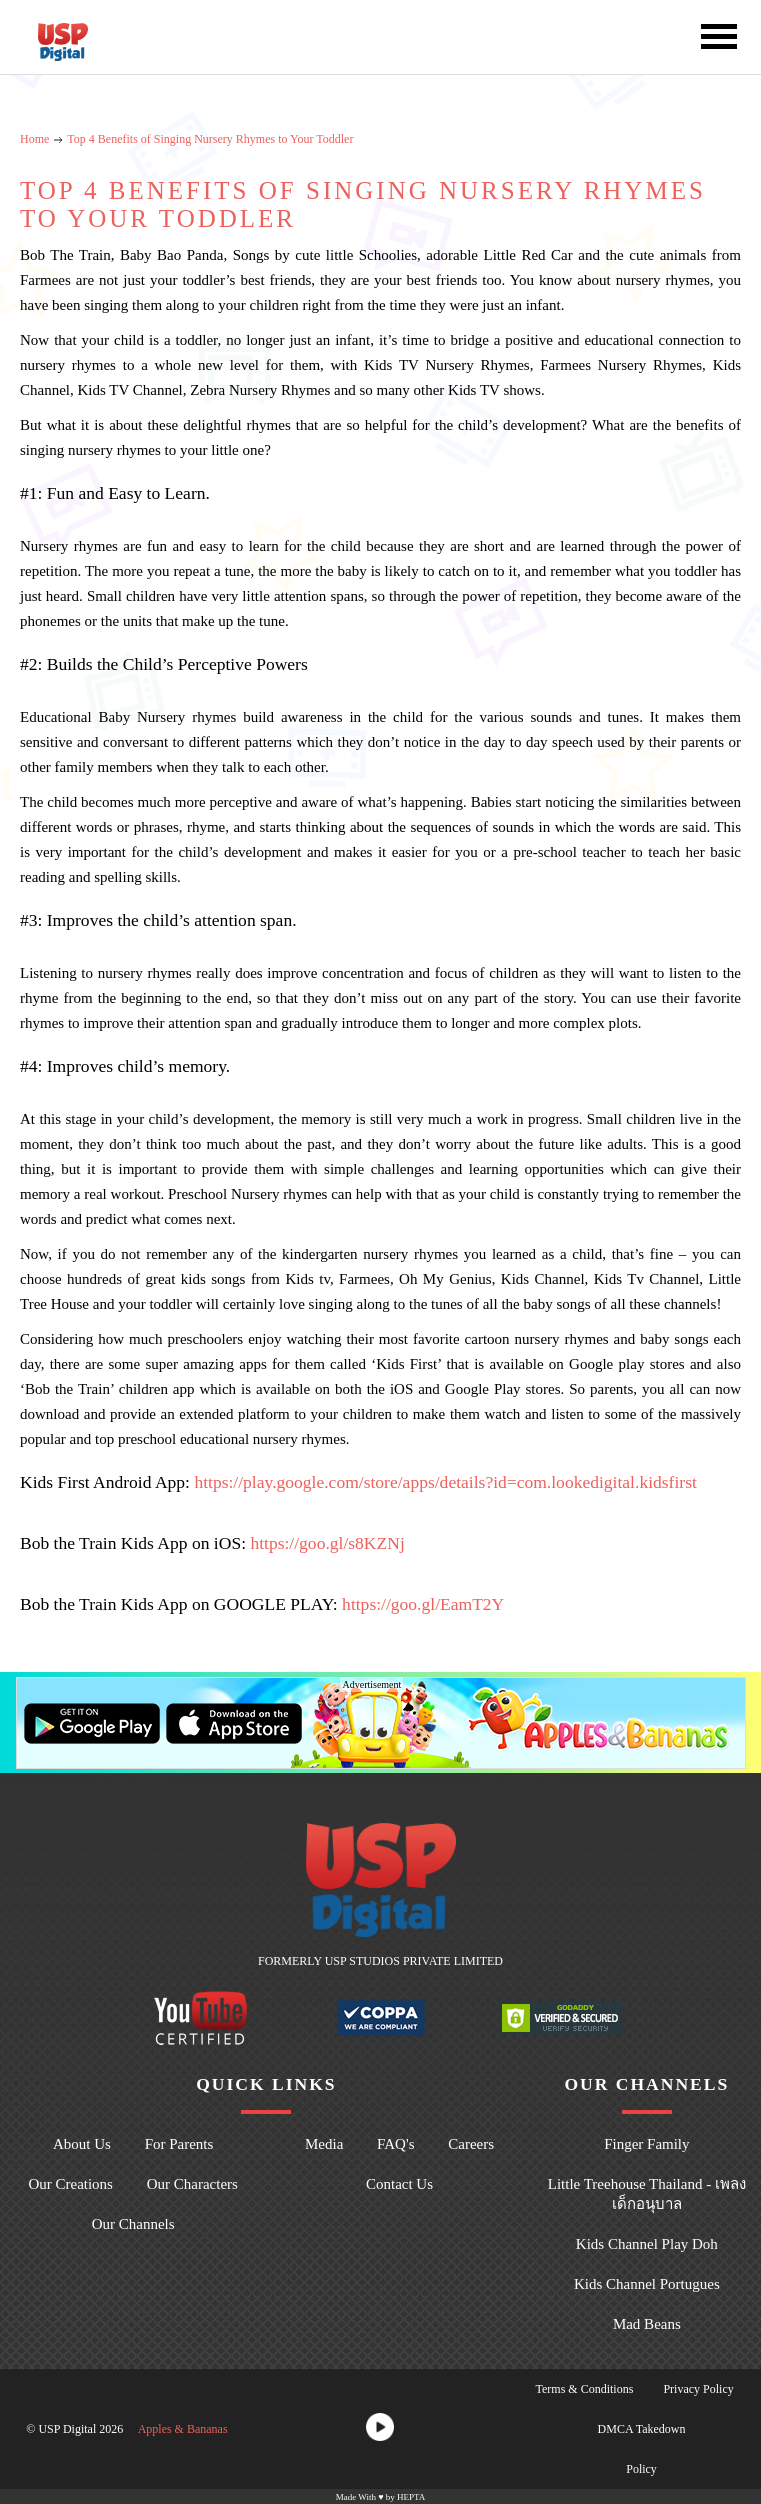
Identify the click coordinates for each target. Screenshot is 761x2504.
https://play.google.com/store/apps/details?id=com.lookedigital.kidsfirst (445, 1482)
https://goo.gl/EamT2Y (423, 1604)
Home (34, 139)
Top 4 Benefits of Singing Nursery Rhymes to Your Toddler (210, 139)
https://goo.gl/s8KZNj (327, 1543)
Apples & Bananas (183, 2429)
